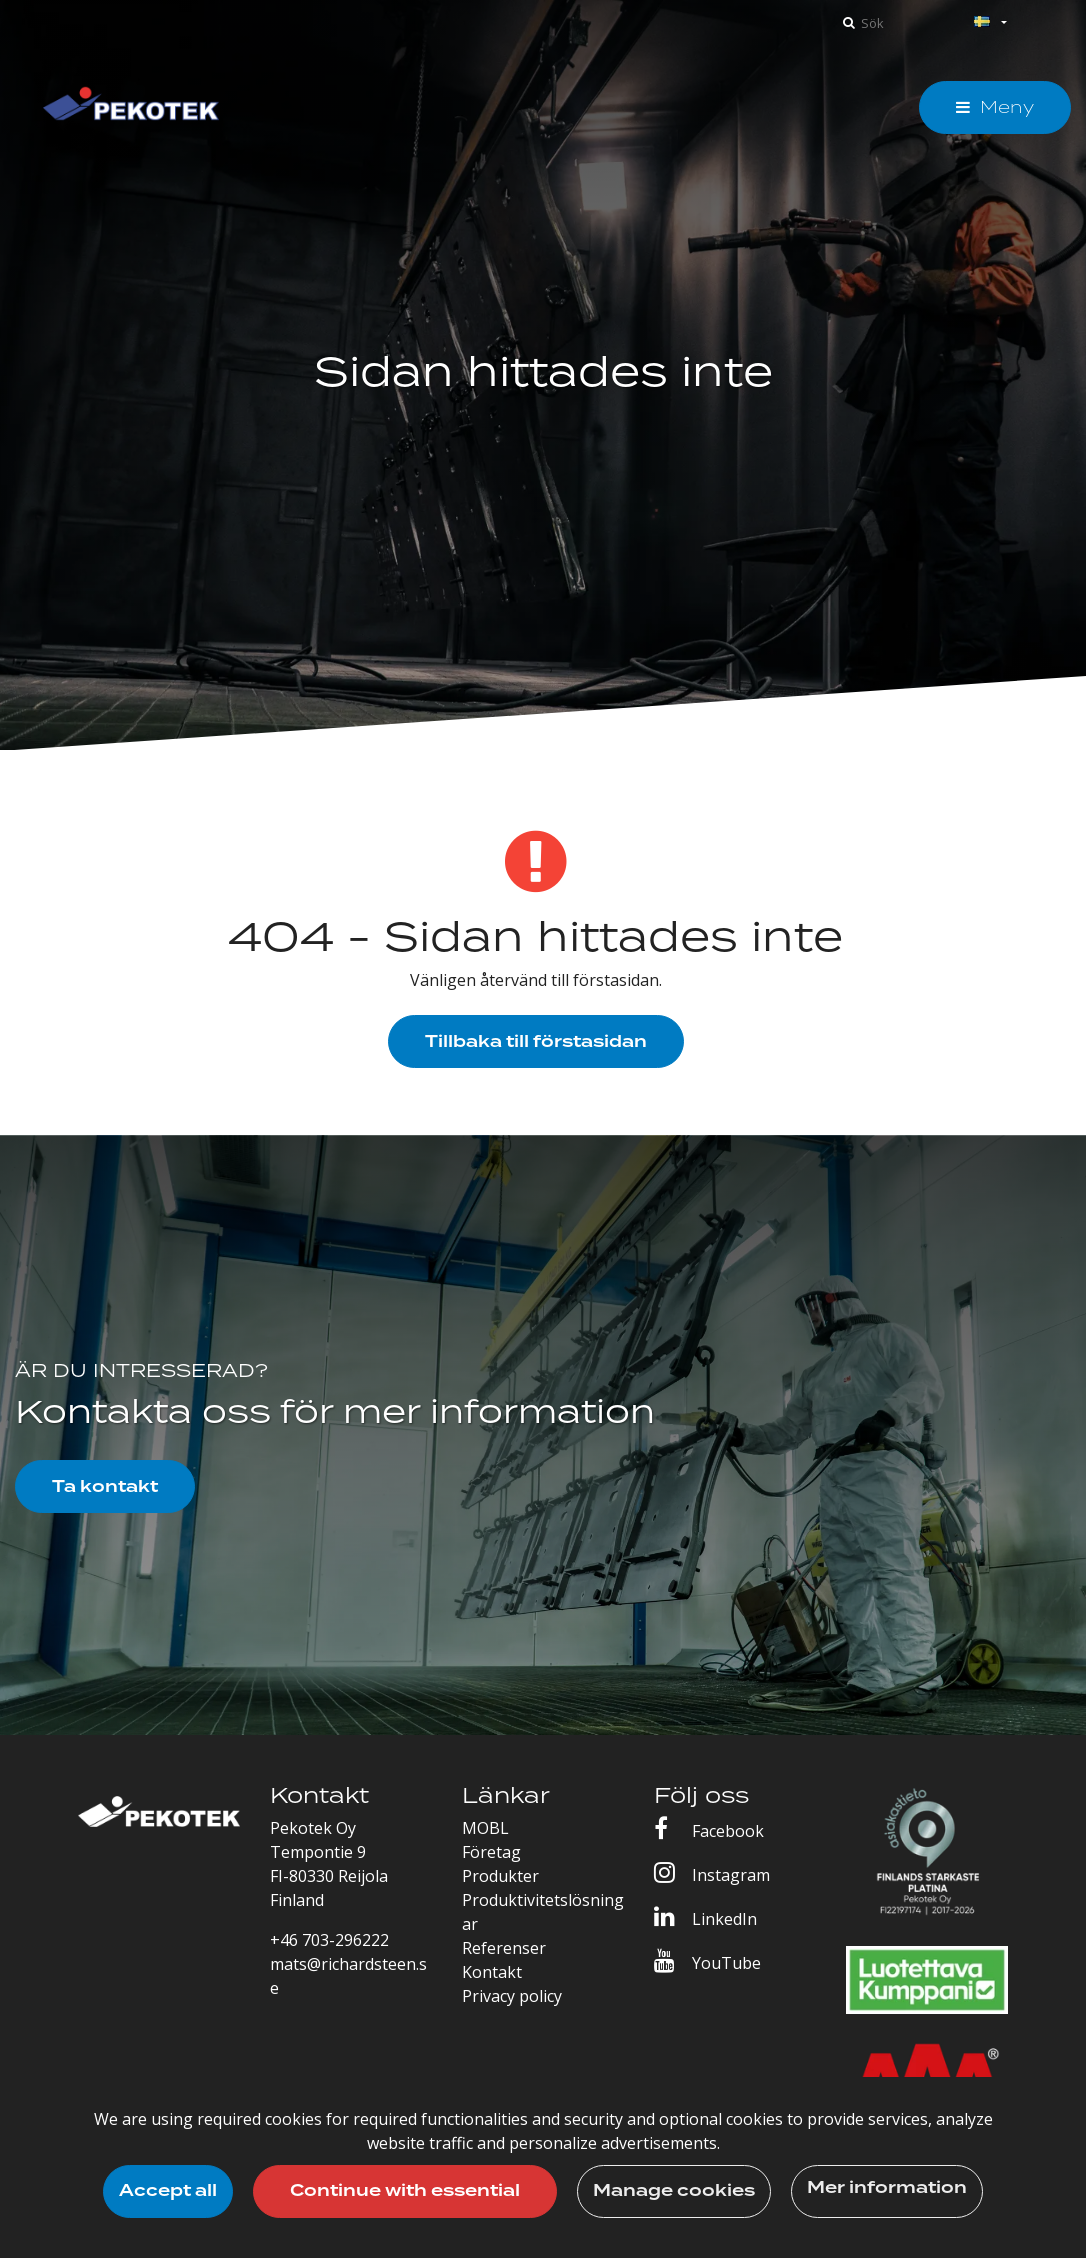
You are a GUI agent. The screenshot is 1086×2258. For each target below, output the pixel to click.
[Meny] (995, 107)
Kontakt (492, 1972)
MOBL (485, 1828)
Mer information (887, 2188)
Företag (491, 1852)
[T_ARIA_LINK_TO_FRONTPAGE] (131, 107)
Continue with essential (405, 2191)
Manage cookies (674, 2191)
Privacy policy (512, 1996)
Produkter (500, 1876)
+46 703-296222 (329, 1940)
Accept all (168, 2191)
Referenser (504, 1948)
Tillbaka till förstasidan (536, 1042)
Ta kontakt (105, 1487)
